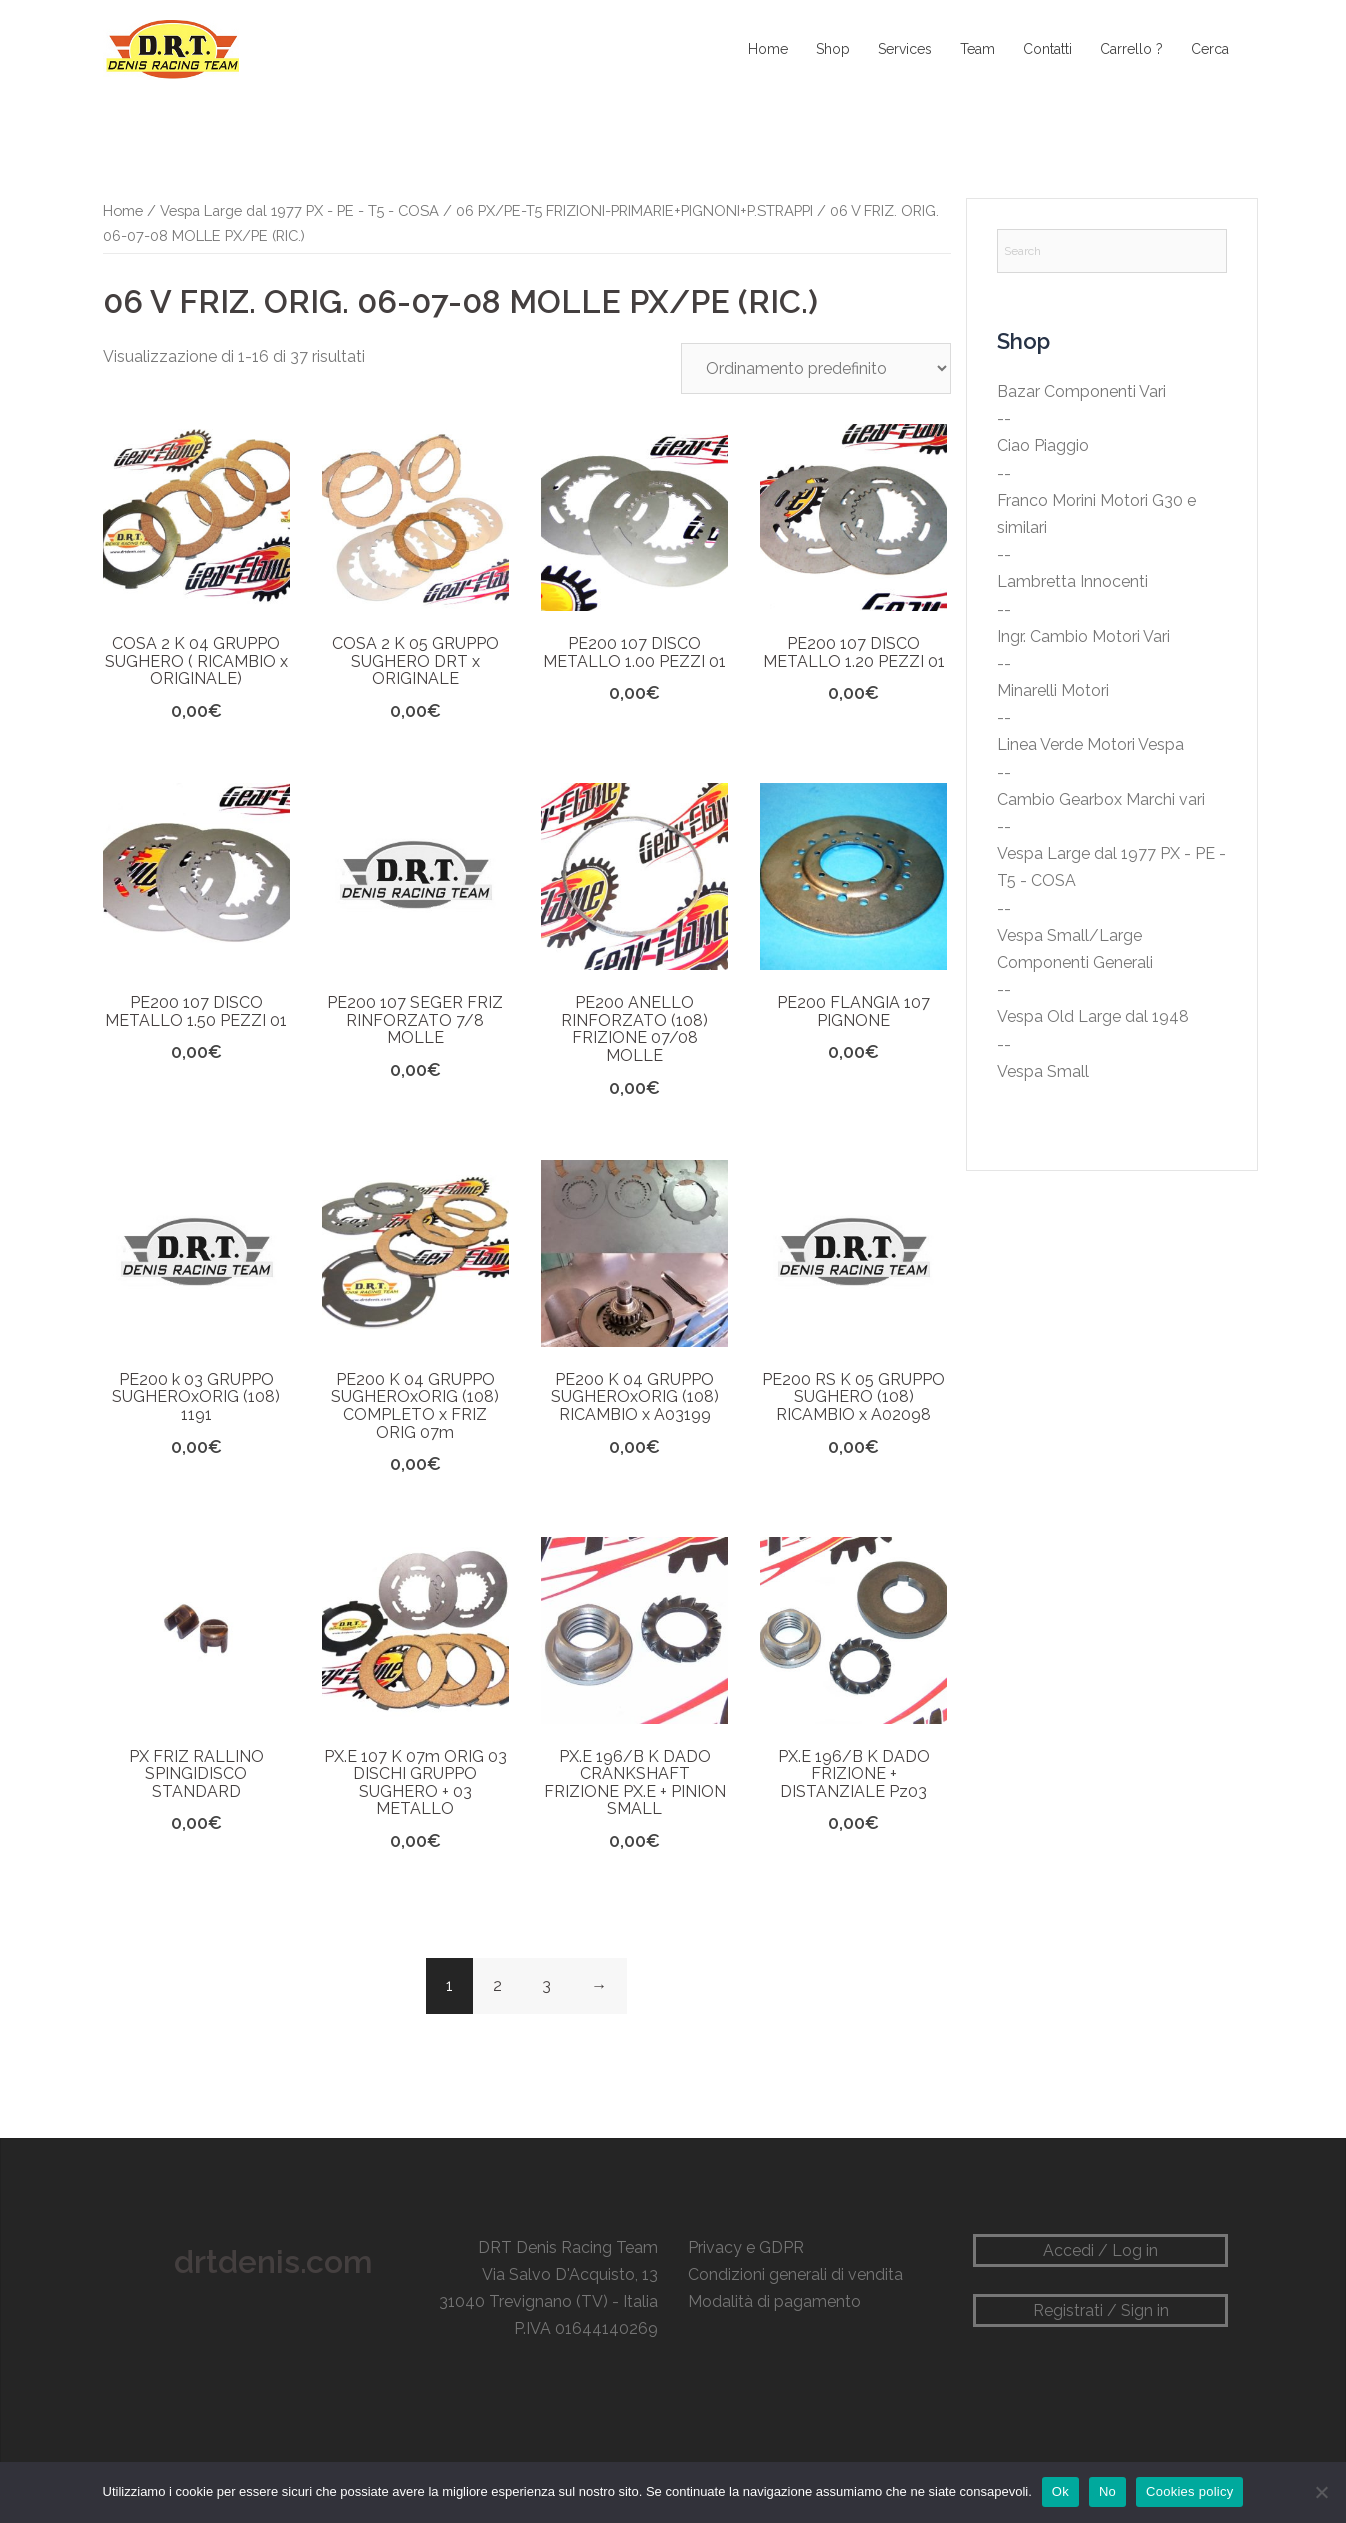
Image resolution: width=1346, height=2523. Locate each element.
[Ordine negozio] (816, 368)
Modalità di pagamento (774, 2301)
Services (905, 49)
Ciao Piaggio (1043, 445)
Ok (1060, 2491)
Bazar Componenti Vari (1081, 391)
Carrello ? (1131, 49)
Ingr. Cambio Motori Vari (1083, 636)
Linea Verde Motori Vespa (1090, 744)
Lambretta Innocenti (1072, 581)
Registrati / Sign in (1101, 2310)
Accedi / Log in (1100, 2250)
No (1107, 2491)
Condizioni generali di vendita (795, 2274)
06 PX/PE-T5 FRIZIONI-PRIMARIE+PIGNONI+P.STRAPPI (634, 210)
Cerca (1210, 49)
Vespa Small (1043, 1071)
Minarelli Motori (1053, 690)
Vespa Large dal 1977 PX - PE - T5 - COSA (299, 210)
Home (768, 49)
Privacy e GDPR (746, 2247)
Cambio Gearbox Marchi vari (1101, 799)
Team (977, 49)
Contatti (1047, 49)
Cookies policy (1189, 2491)
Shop (833, 49)
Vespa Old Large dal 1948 (1093, 1016)
